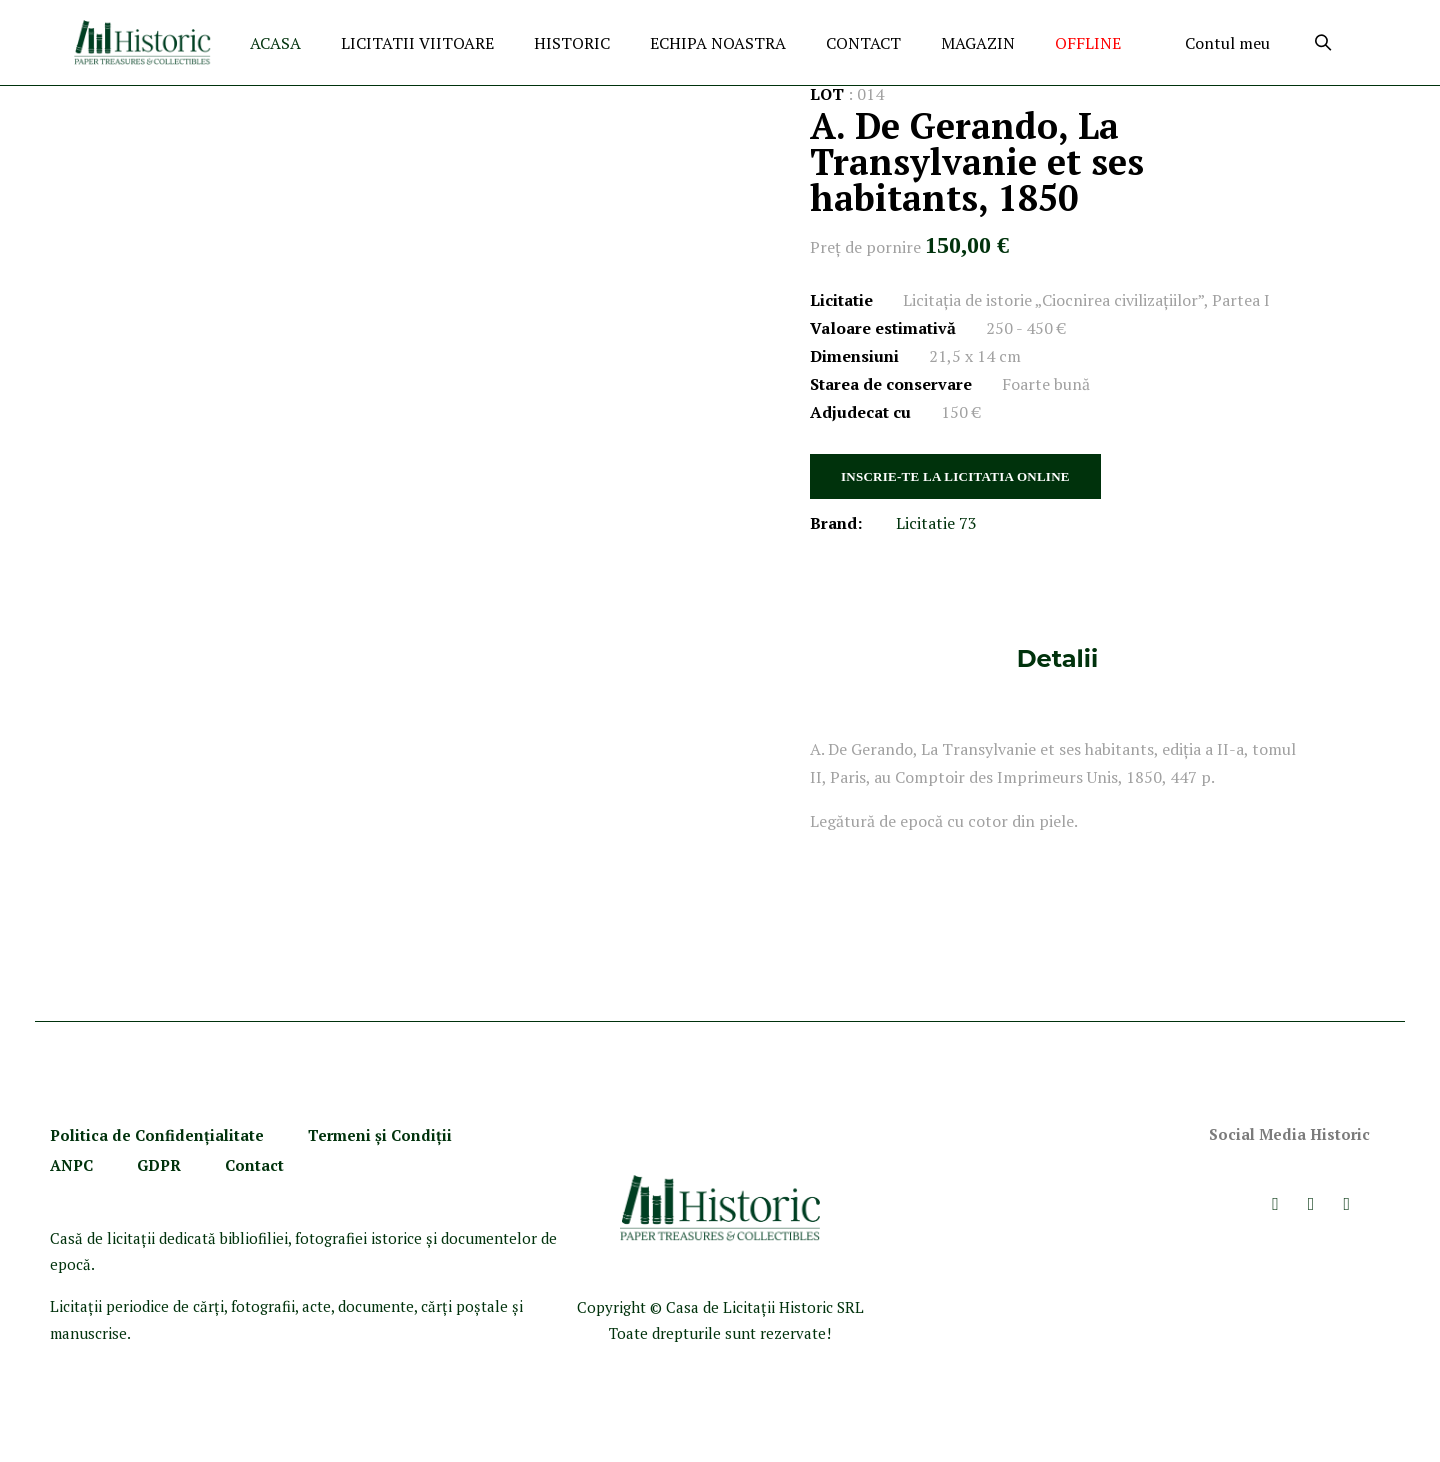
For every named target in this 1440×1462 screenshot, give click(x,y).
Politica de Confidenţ (130, 1135)
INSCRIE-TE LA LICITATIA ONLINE (955, 476)
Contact (254, 1165)
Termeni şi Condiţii (382, 1135)
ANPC (71, 1165)
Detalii (1057, 658)
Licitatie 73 (936, 523)
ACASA (275, 43)
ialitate (237, 1135)
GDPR (159, 1165)
